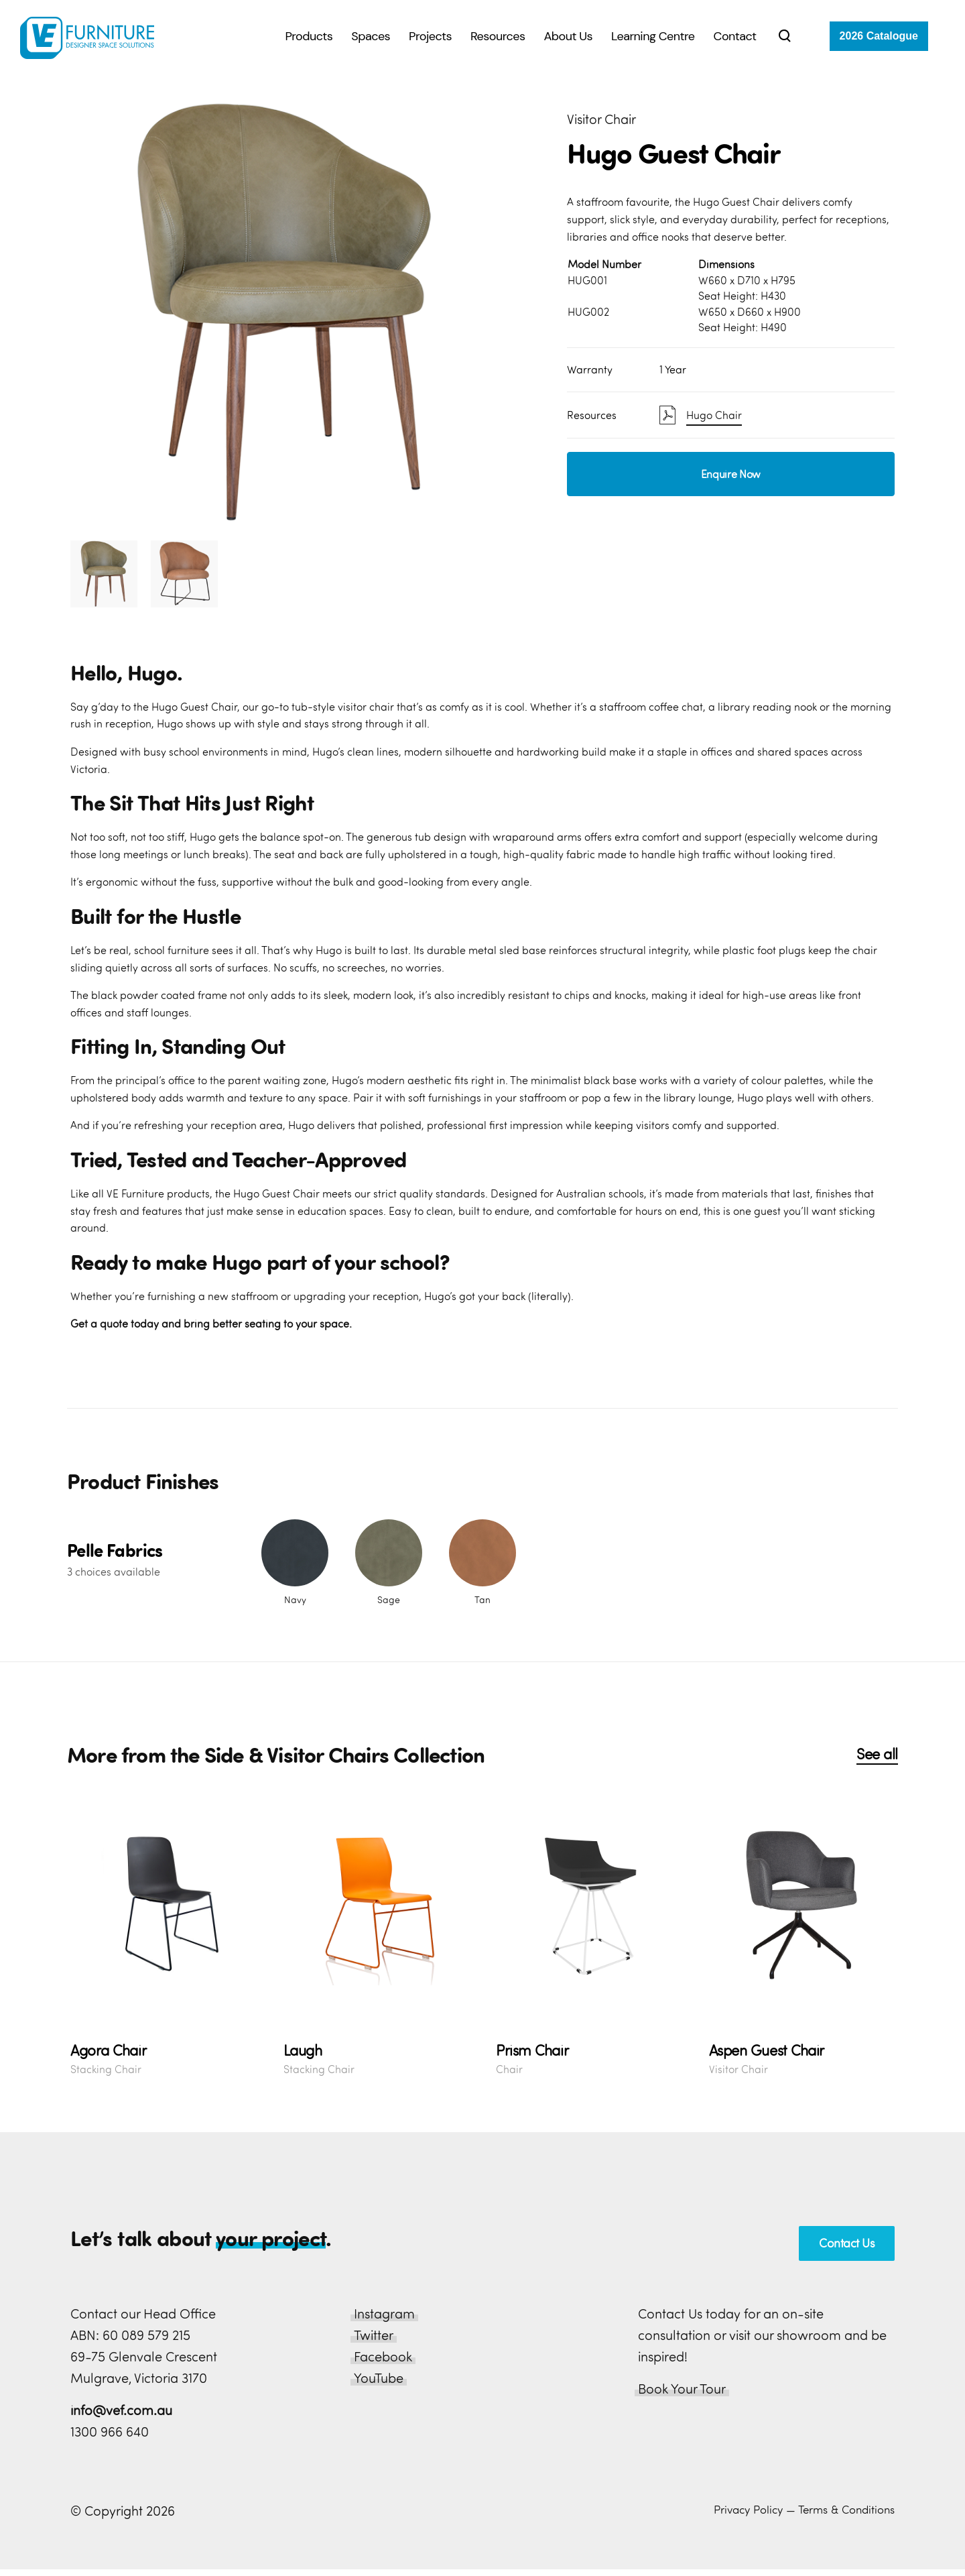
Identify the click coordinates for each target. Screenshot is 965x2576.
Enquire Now (731, 474)
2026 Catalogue (879, 36)
